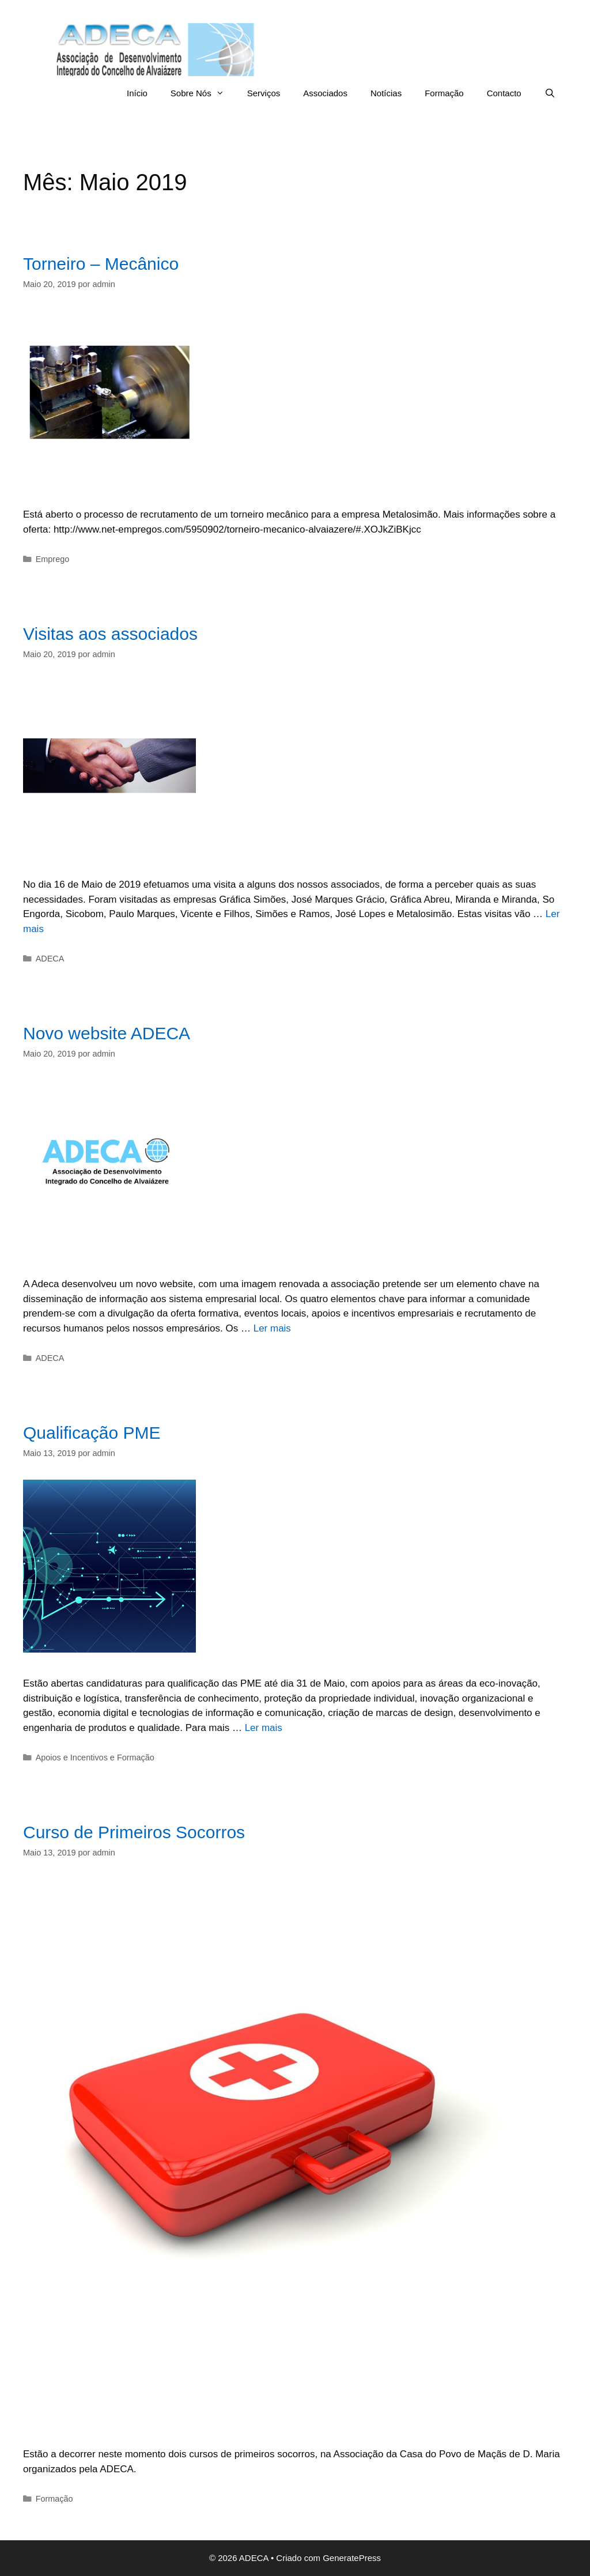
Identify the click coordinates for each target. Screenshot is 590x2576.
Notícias (386, 93)
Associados (325, 93)
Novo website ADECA (106, 1033)
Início (137, 93)
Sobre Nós (203, 93)
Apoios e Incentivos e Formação (95, 1757)
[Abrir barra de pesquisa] (550, 93)
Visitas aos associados (110, 633)
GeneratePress (352, 2558)
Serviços (264, 93)
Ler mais (272, 1328)
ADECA (50, 958)
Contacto (504, 93)
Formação (444, 93)
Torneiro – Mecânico (101, 263)
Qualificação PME (91, 1432)
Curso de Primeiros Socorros (134, 1832)
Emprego (53, 559)
